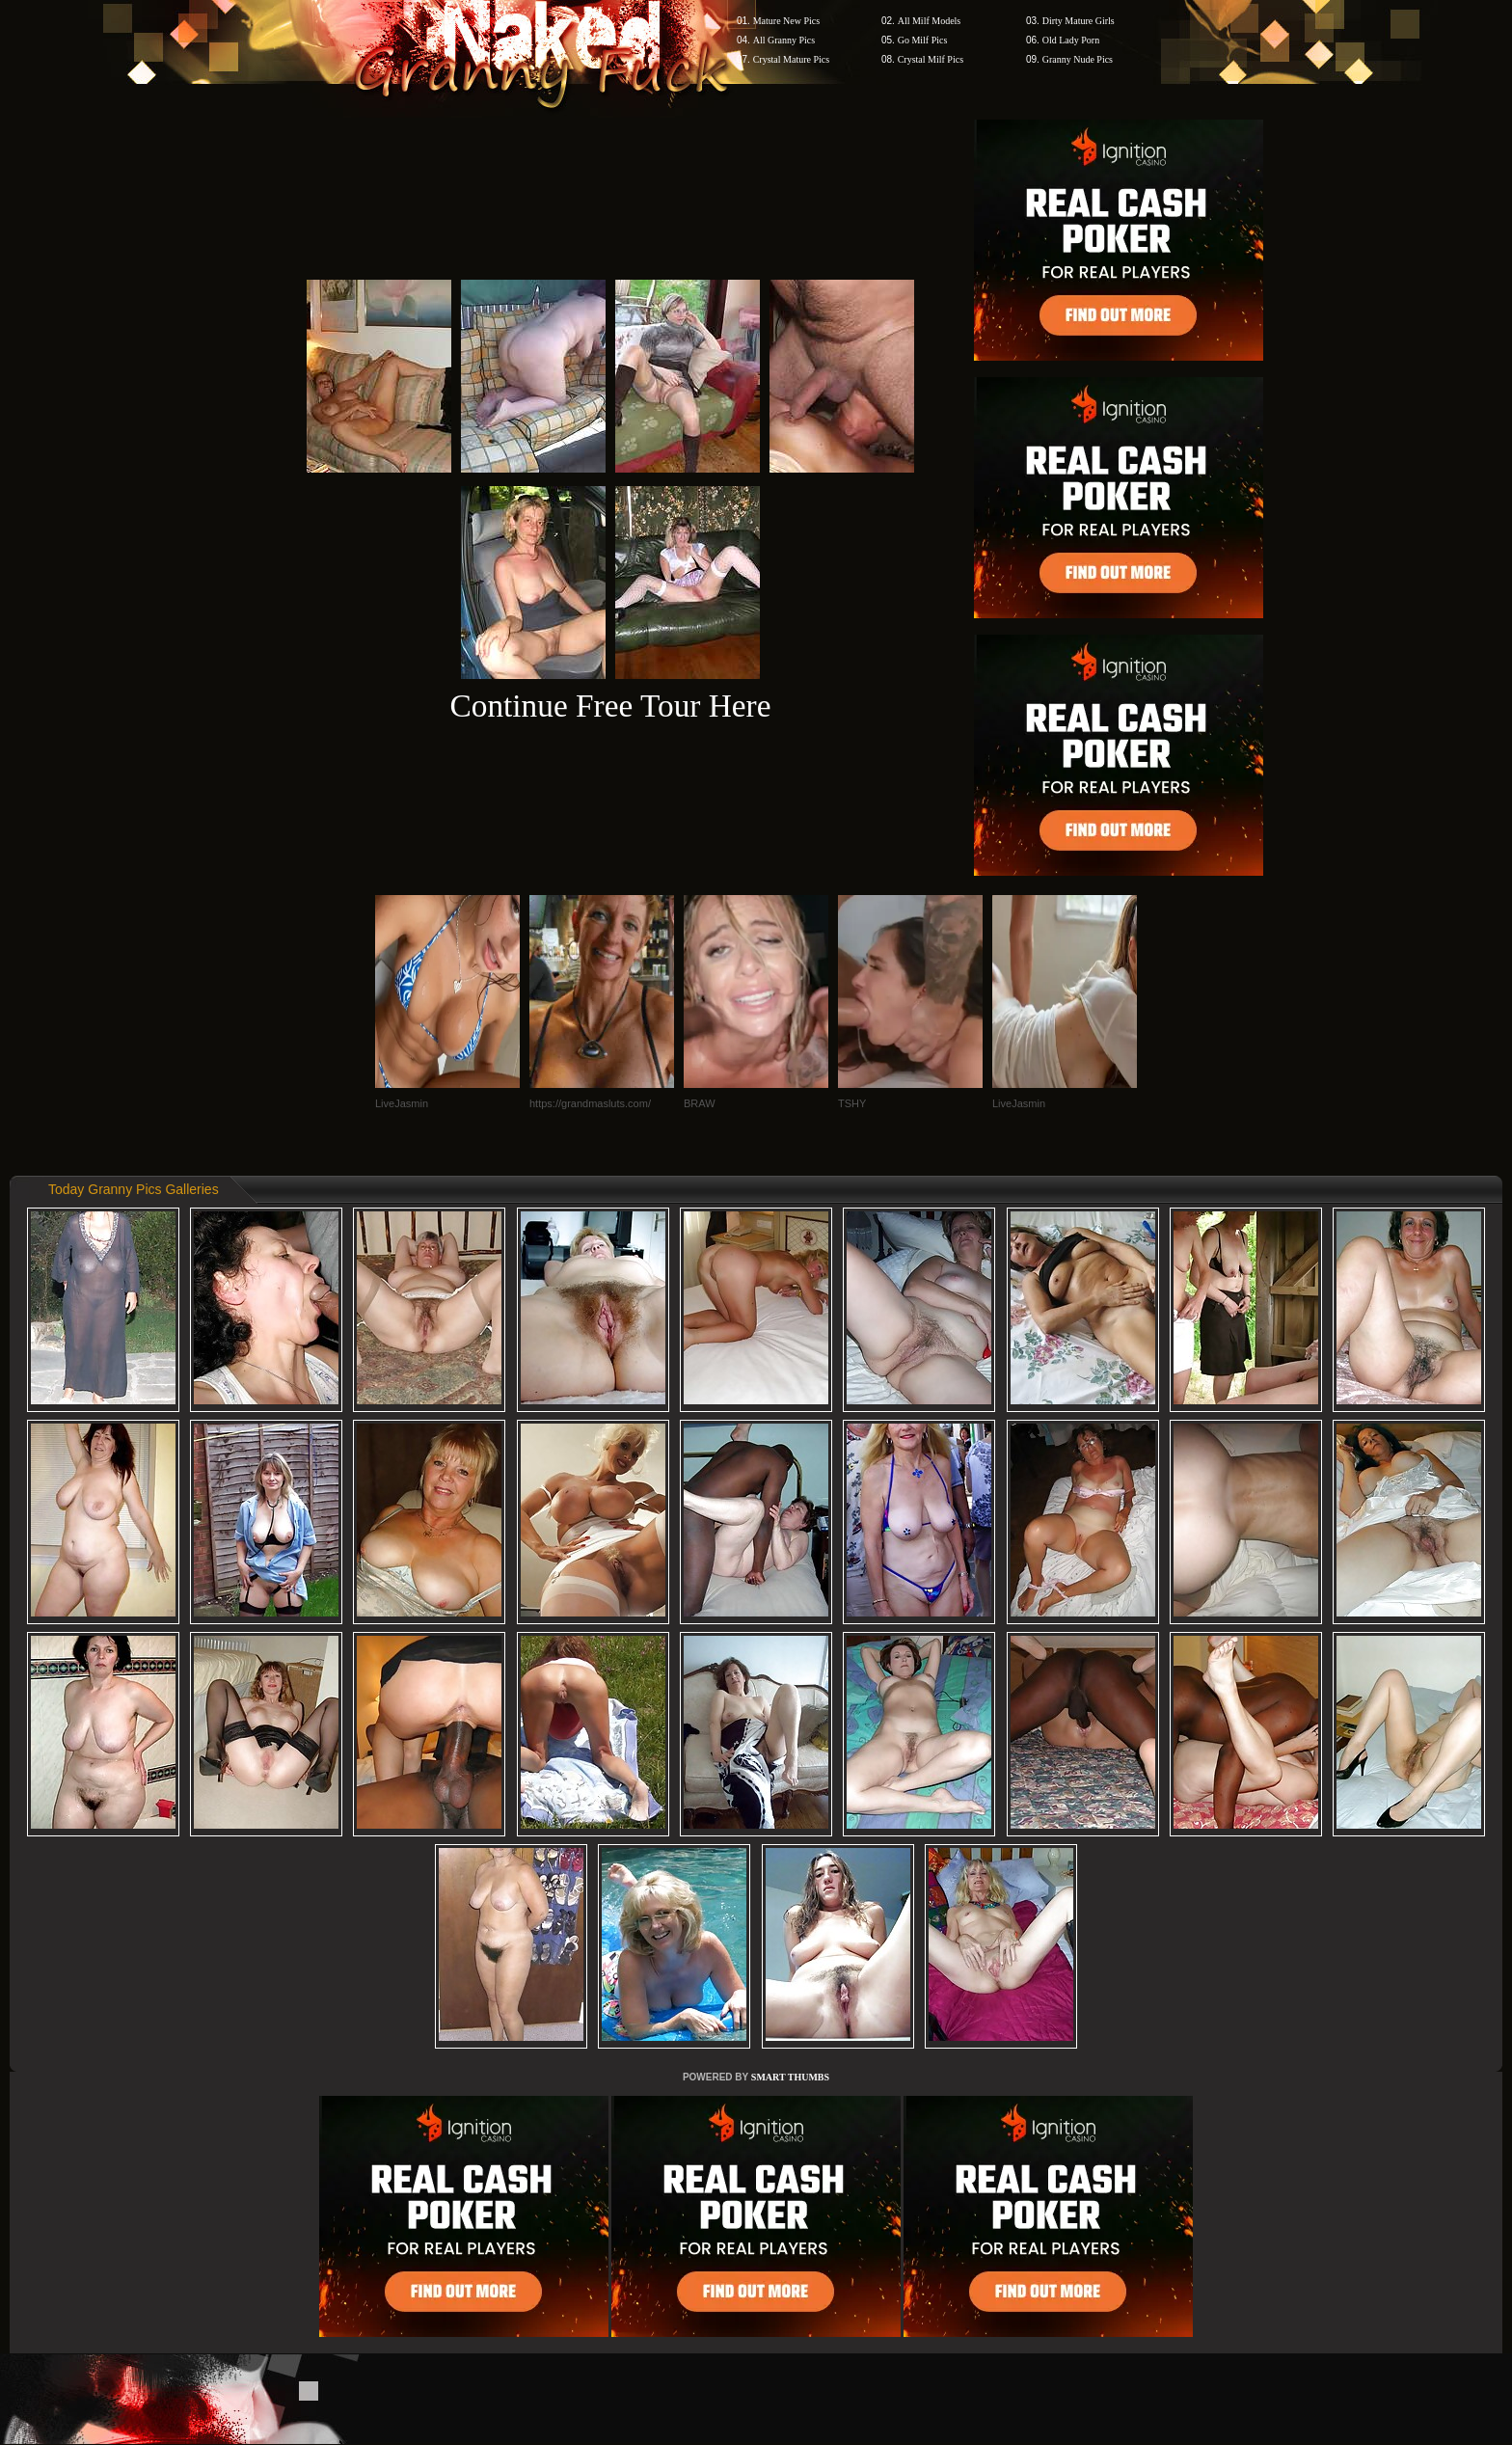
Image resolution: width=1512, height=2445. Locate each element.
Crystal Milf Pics (930, 59)
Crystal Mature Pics (791, 59)
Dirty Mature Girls (1078, 20)
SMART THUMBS (790, 2077)
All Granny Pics (784, 40)
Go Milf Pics (923, 40)
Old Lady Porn (1070, 40)
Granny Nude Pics (1077, 59)
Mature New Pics (786, 20)
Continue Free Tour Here (609, 705)
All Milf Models (929, 20)
